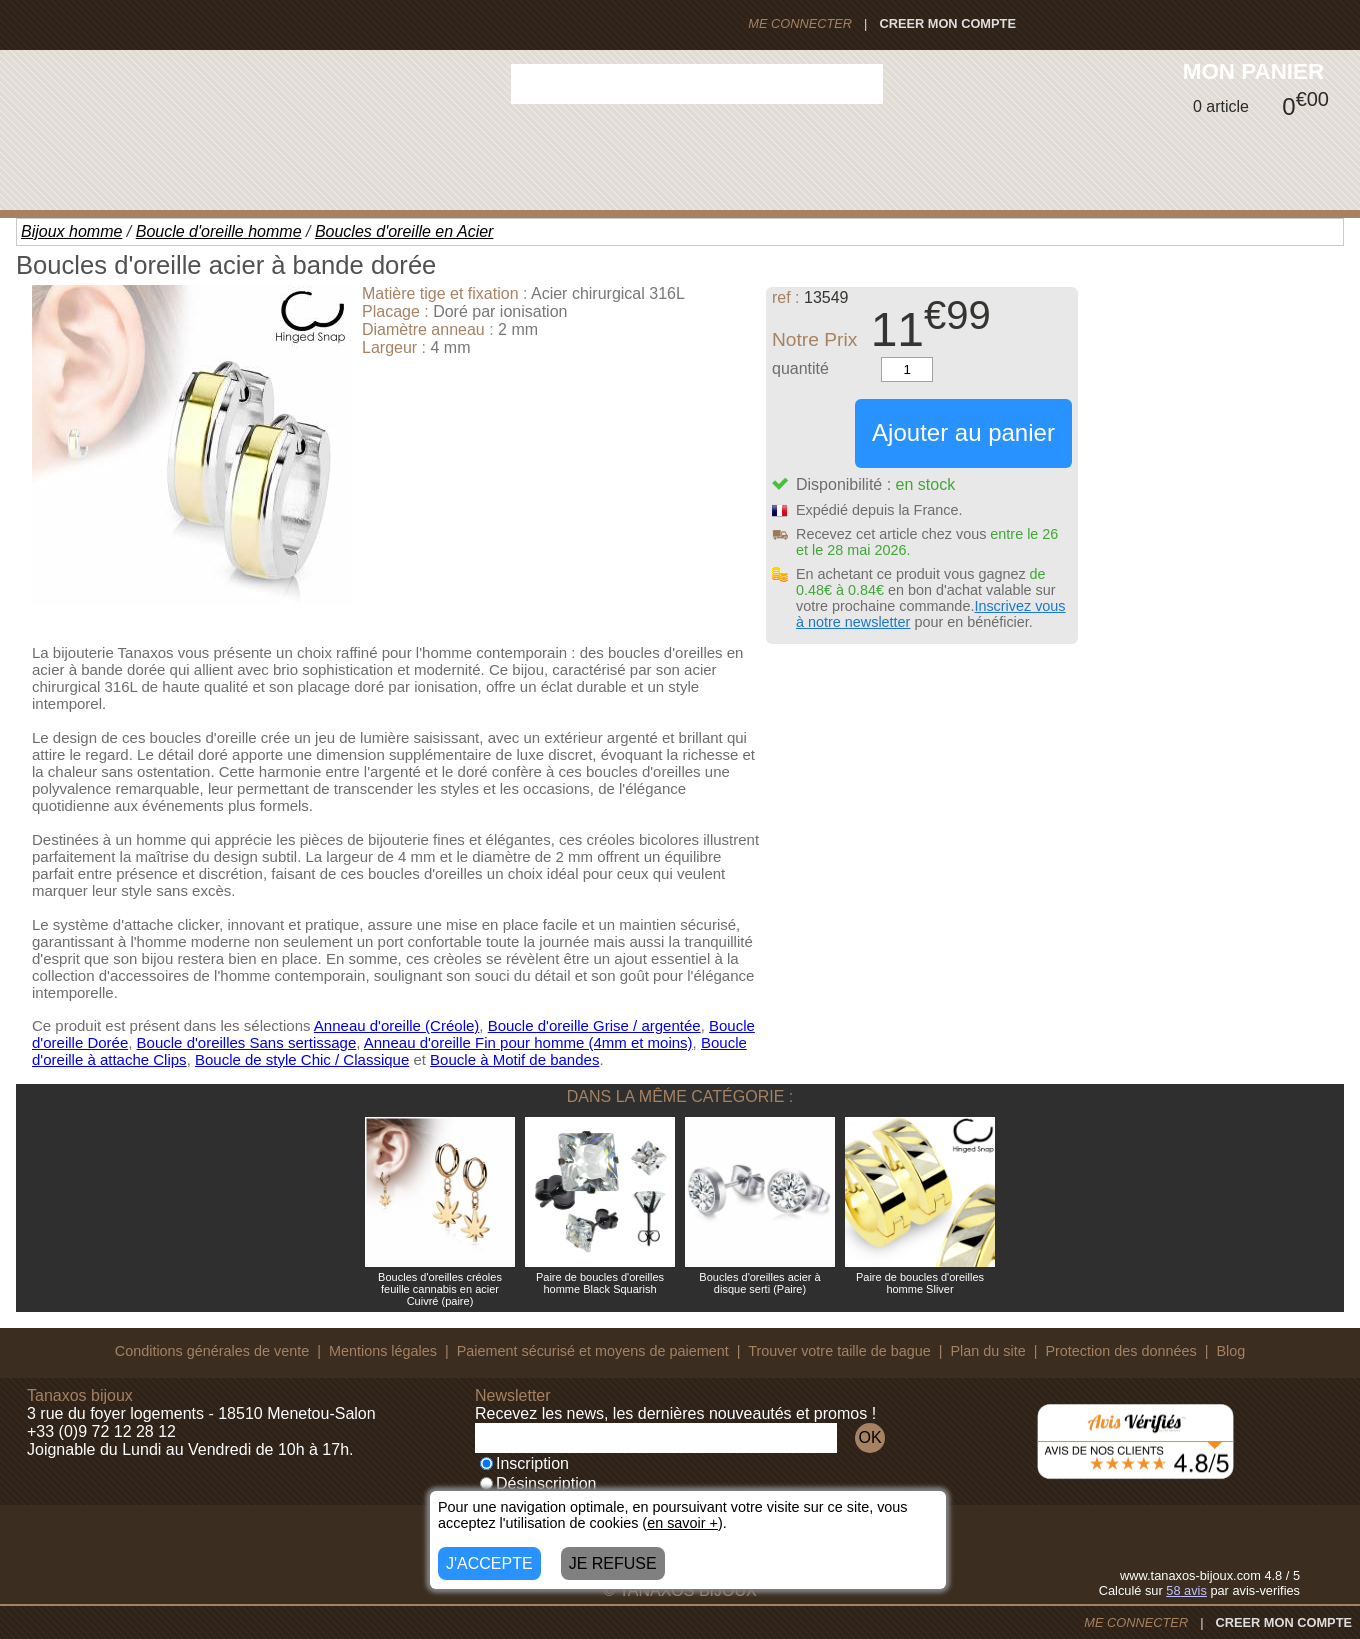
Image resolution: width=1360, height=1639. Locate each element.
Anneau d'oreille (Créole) (396, 1025)
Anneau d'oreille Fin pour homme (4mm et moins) (528, 1042)
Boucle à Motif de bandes (514, 1059)
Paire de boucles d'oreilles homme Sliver (920, 1283)
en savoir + (682, 1523)
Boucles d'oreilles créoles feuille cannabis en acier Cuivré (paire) (440, 1289)
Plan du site (988, 1351)
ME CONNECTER (800, 23)
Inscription (524, 1463)
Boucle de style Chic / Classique (302, 1059)
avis (1186, 1590)
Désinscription (538, 1483)
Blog (1230, 1351)
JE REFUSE (613, 1563)
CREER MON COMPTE (947, 23)
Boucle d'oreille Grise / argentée (594, 1025)
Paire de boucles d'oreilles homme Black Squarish (600, 1283)
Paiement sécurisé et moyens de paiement (593, 1351)
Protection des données (1120, 1351)
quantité (800, 368)
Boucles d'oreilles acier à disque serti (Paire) (759, 1283)
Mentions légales (383, 1351)
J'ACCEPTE (489, 1563)
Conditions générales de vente (212, 1351)
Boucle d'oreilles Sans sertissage (247, 1042)
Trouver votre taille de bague (839, 1351)
